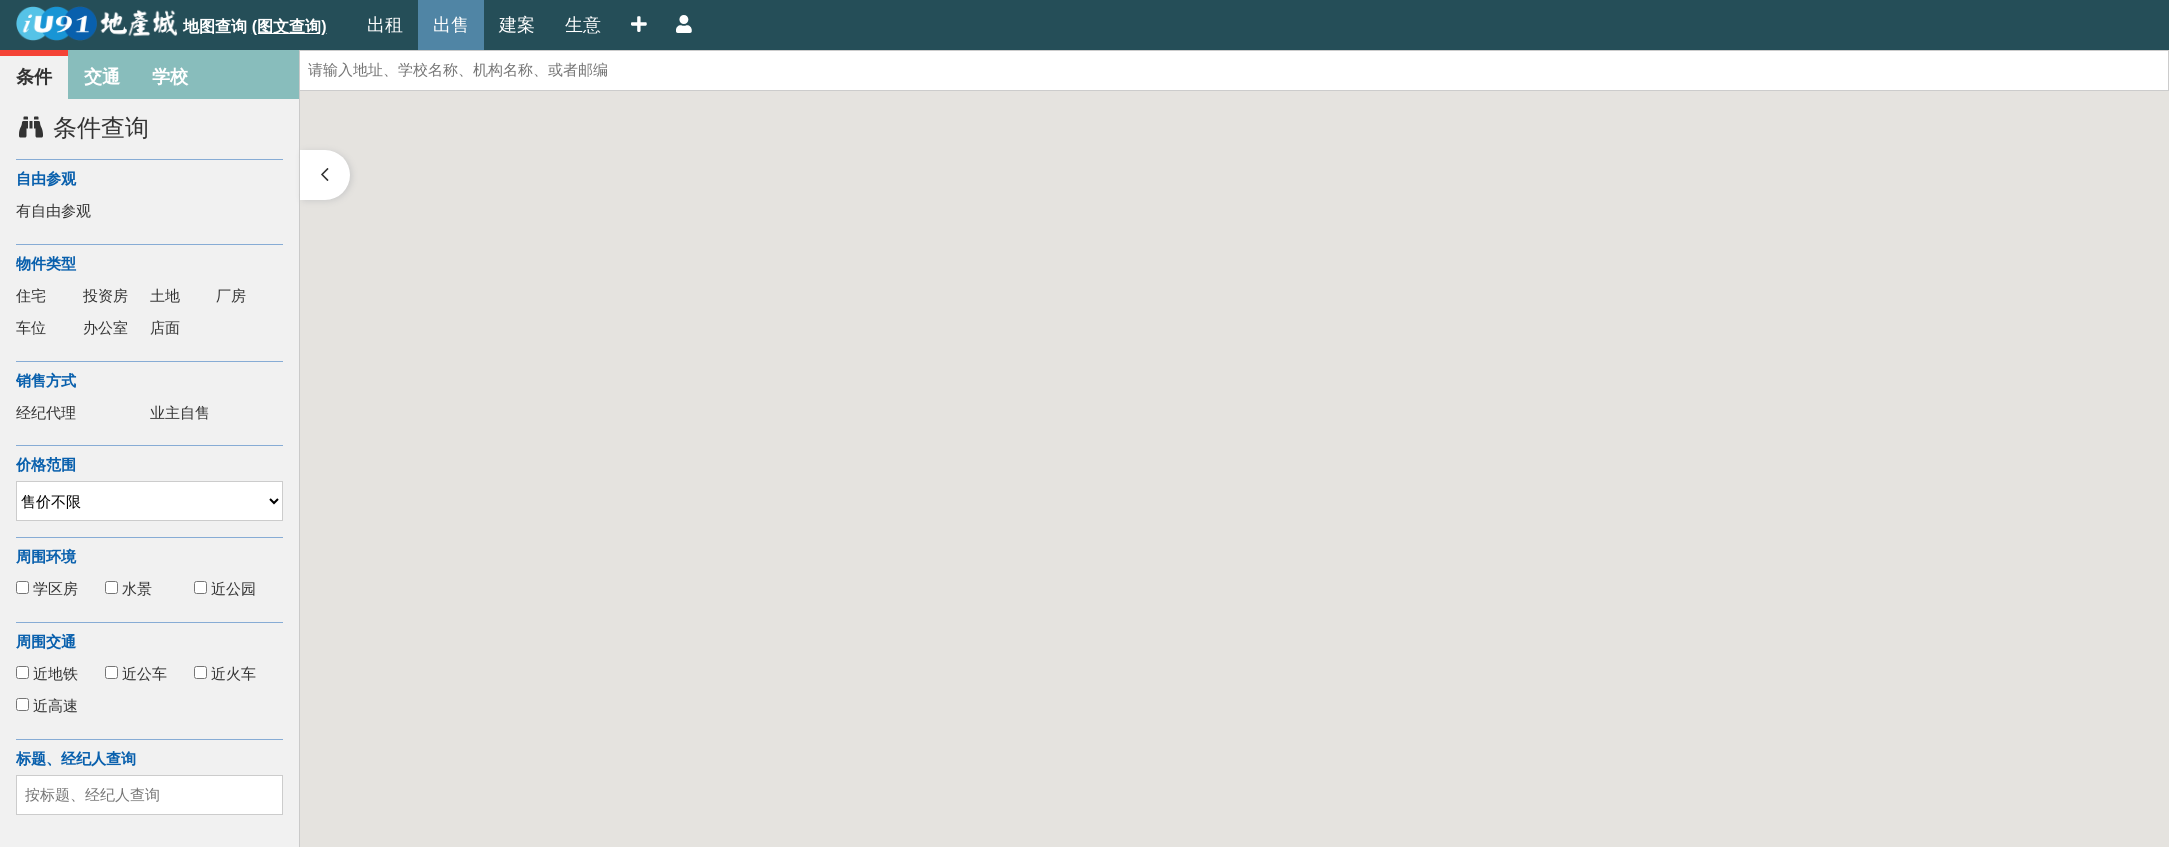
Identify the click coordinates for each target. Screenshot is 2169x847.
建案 (517, 25)
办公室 (105, 327)
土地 (165, 295)
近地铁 (47, 673)
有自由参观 (53, 210)
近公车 (136, 673)
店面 (165, 327)
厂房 (231, 295)
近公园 (225, 588)
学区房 (47, 588)
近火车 (225, 673)
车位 (31, 327)
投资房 (105, 295)
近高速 (47, 705)
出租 (385, 25)
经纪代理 (46, 412)
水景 (128, 588)
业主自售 (180, 412)
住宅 (31, 295)
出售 (451, 25)
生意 (583, 25)
